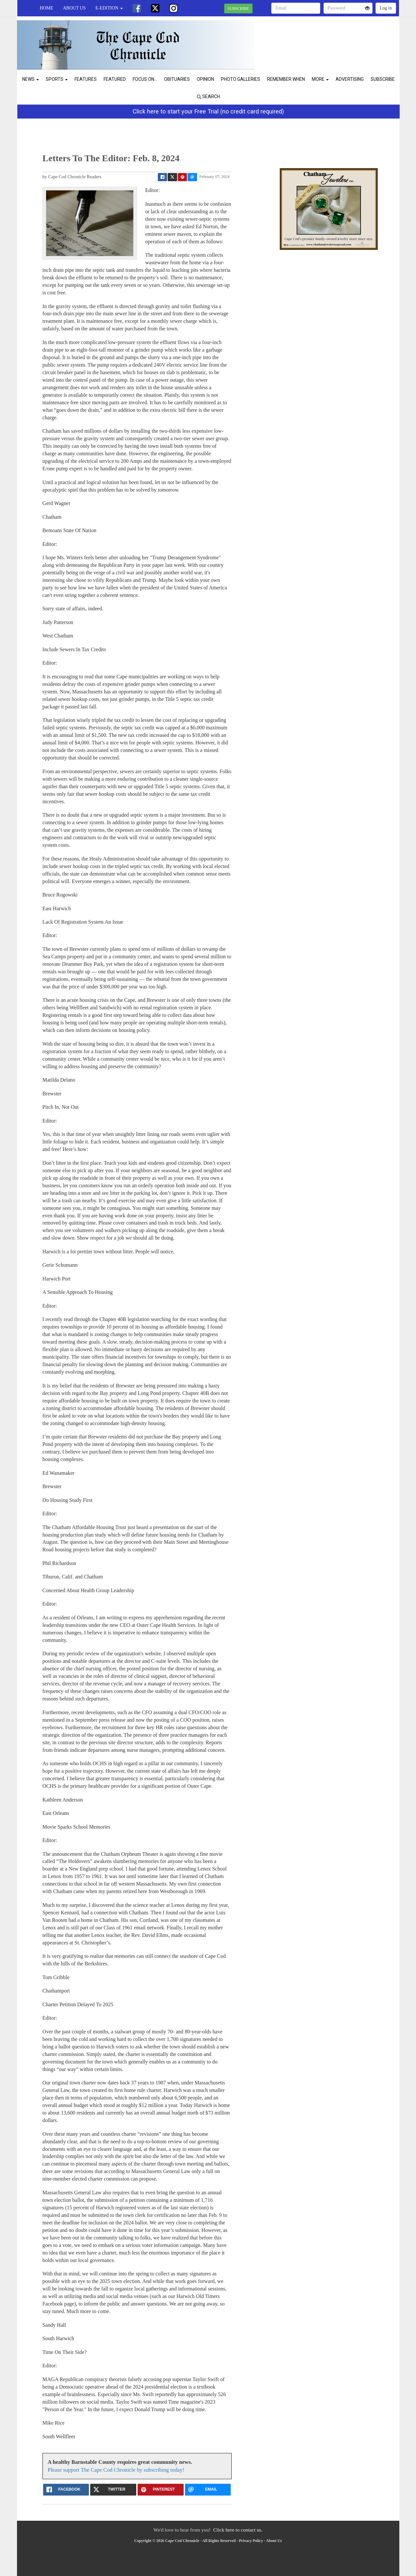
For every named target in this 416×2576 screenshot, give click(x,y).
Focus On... (145, 79)
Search (208, 96)
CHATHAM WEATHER (339, 39)
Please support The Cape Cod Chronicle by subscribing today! (116, 2470)
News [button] (30, 79)
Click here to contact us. (237, 2529)
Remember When (286, 79)
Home (46, 8)
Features (86, 79)
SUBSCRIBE (238, 8)
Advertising (350, 79)
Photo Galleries (240, 79)
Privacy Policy (251, 2540)
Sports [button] (57, 79)
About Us (74, 8)
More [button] (320, 79)
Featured (115, 79)
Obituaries (177, 79)
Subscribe (383, 79)
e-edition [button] (109, 8)
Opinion (205, 79)
